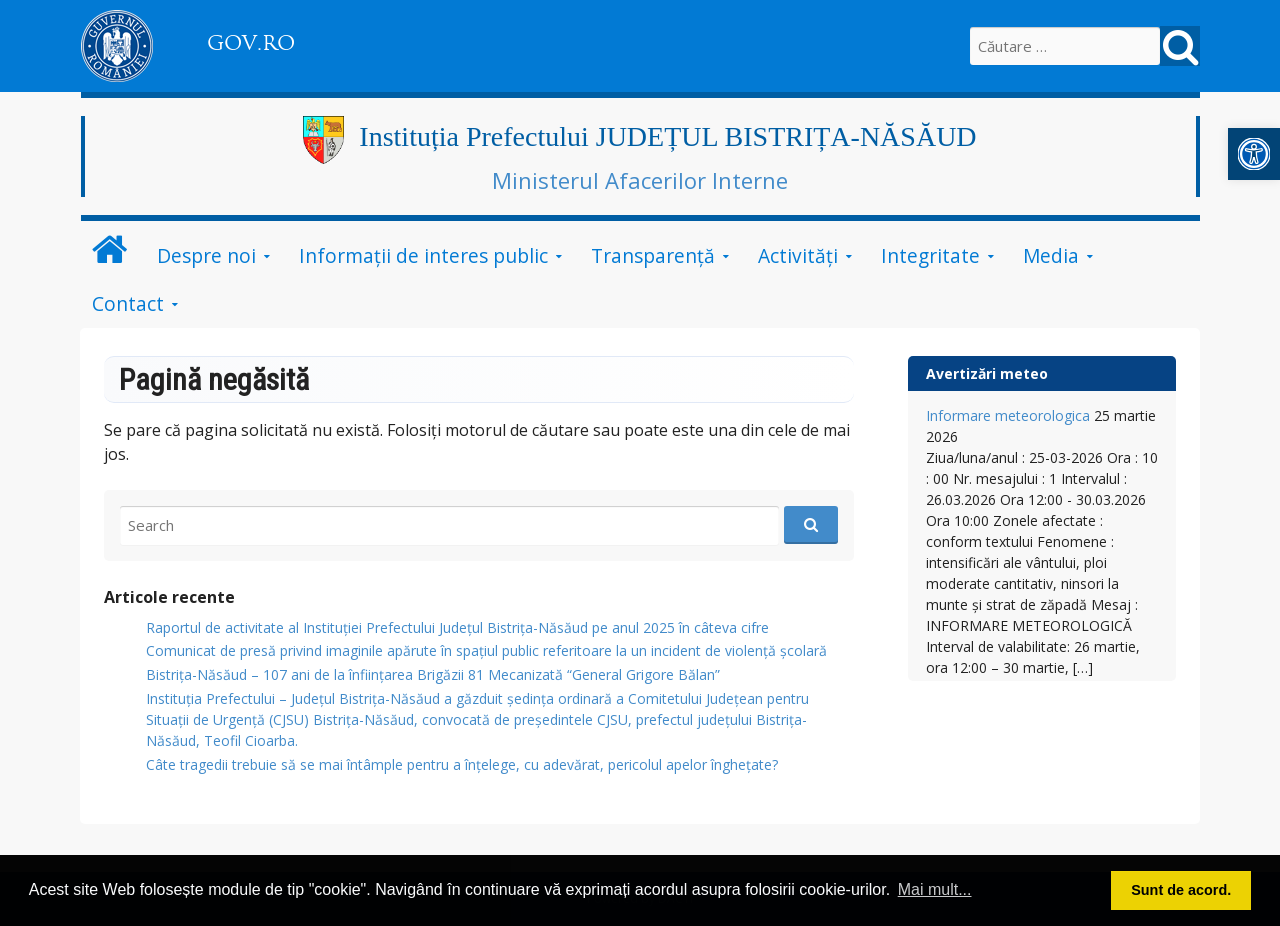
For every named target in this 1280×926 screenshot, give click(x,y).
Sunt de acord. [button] (1181, 890)
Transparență (653, 255)
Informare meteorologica (1008, 415)
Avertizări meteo (987, 373)
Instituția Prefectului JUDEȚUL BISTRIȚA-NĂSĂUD (667, 136)
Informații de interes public (423, 255)
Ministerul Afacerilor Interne (640, 180)
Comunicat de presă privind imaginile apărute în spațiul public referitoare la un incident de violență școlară (486, 650)
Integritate (930, 255)
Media (1051, 255)
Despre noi (206, 255)
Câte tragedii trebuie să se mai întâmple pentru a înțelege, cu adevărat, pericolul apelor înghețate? (462, 764)
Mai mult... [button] (935, 889)
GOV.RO (251, 43)
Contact (128, 303)
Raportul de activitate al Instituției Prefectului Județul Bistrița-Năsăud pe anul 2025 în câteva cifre (457, 627)
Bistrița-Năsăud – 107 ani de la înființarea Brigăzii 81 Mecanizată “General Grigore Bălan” (433, 674)
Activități (798, 255)
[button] (1254, 154)
